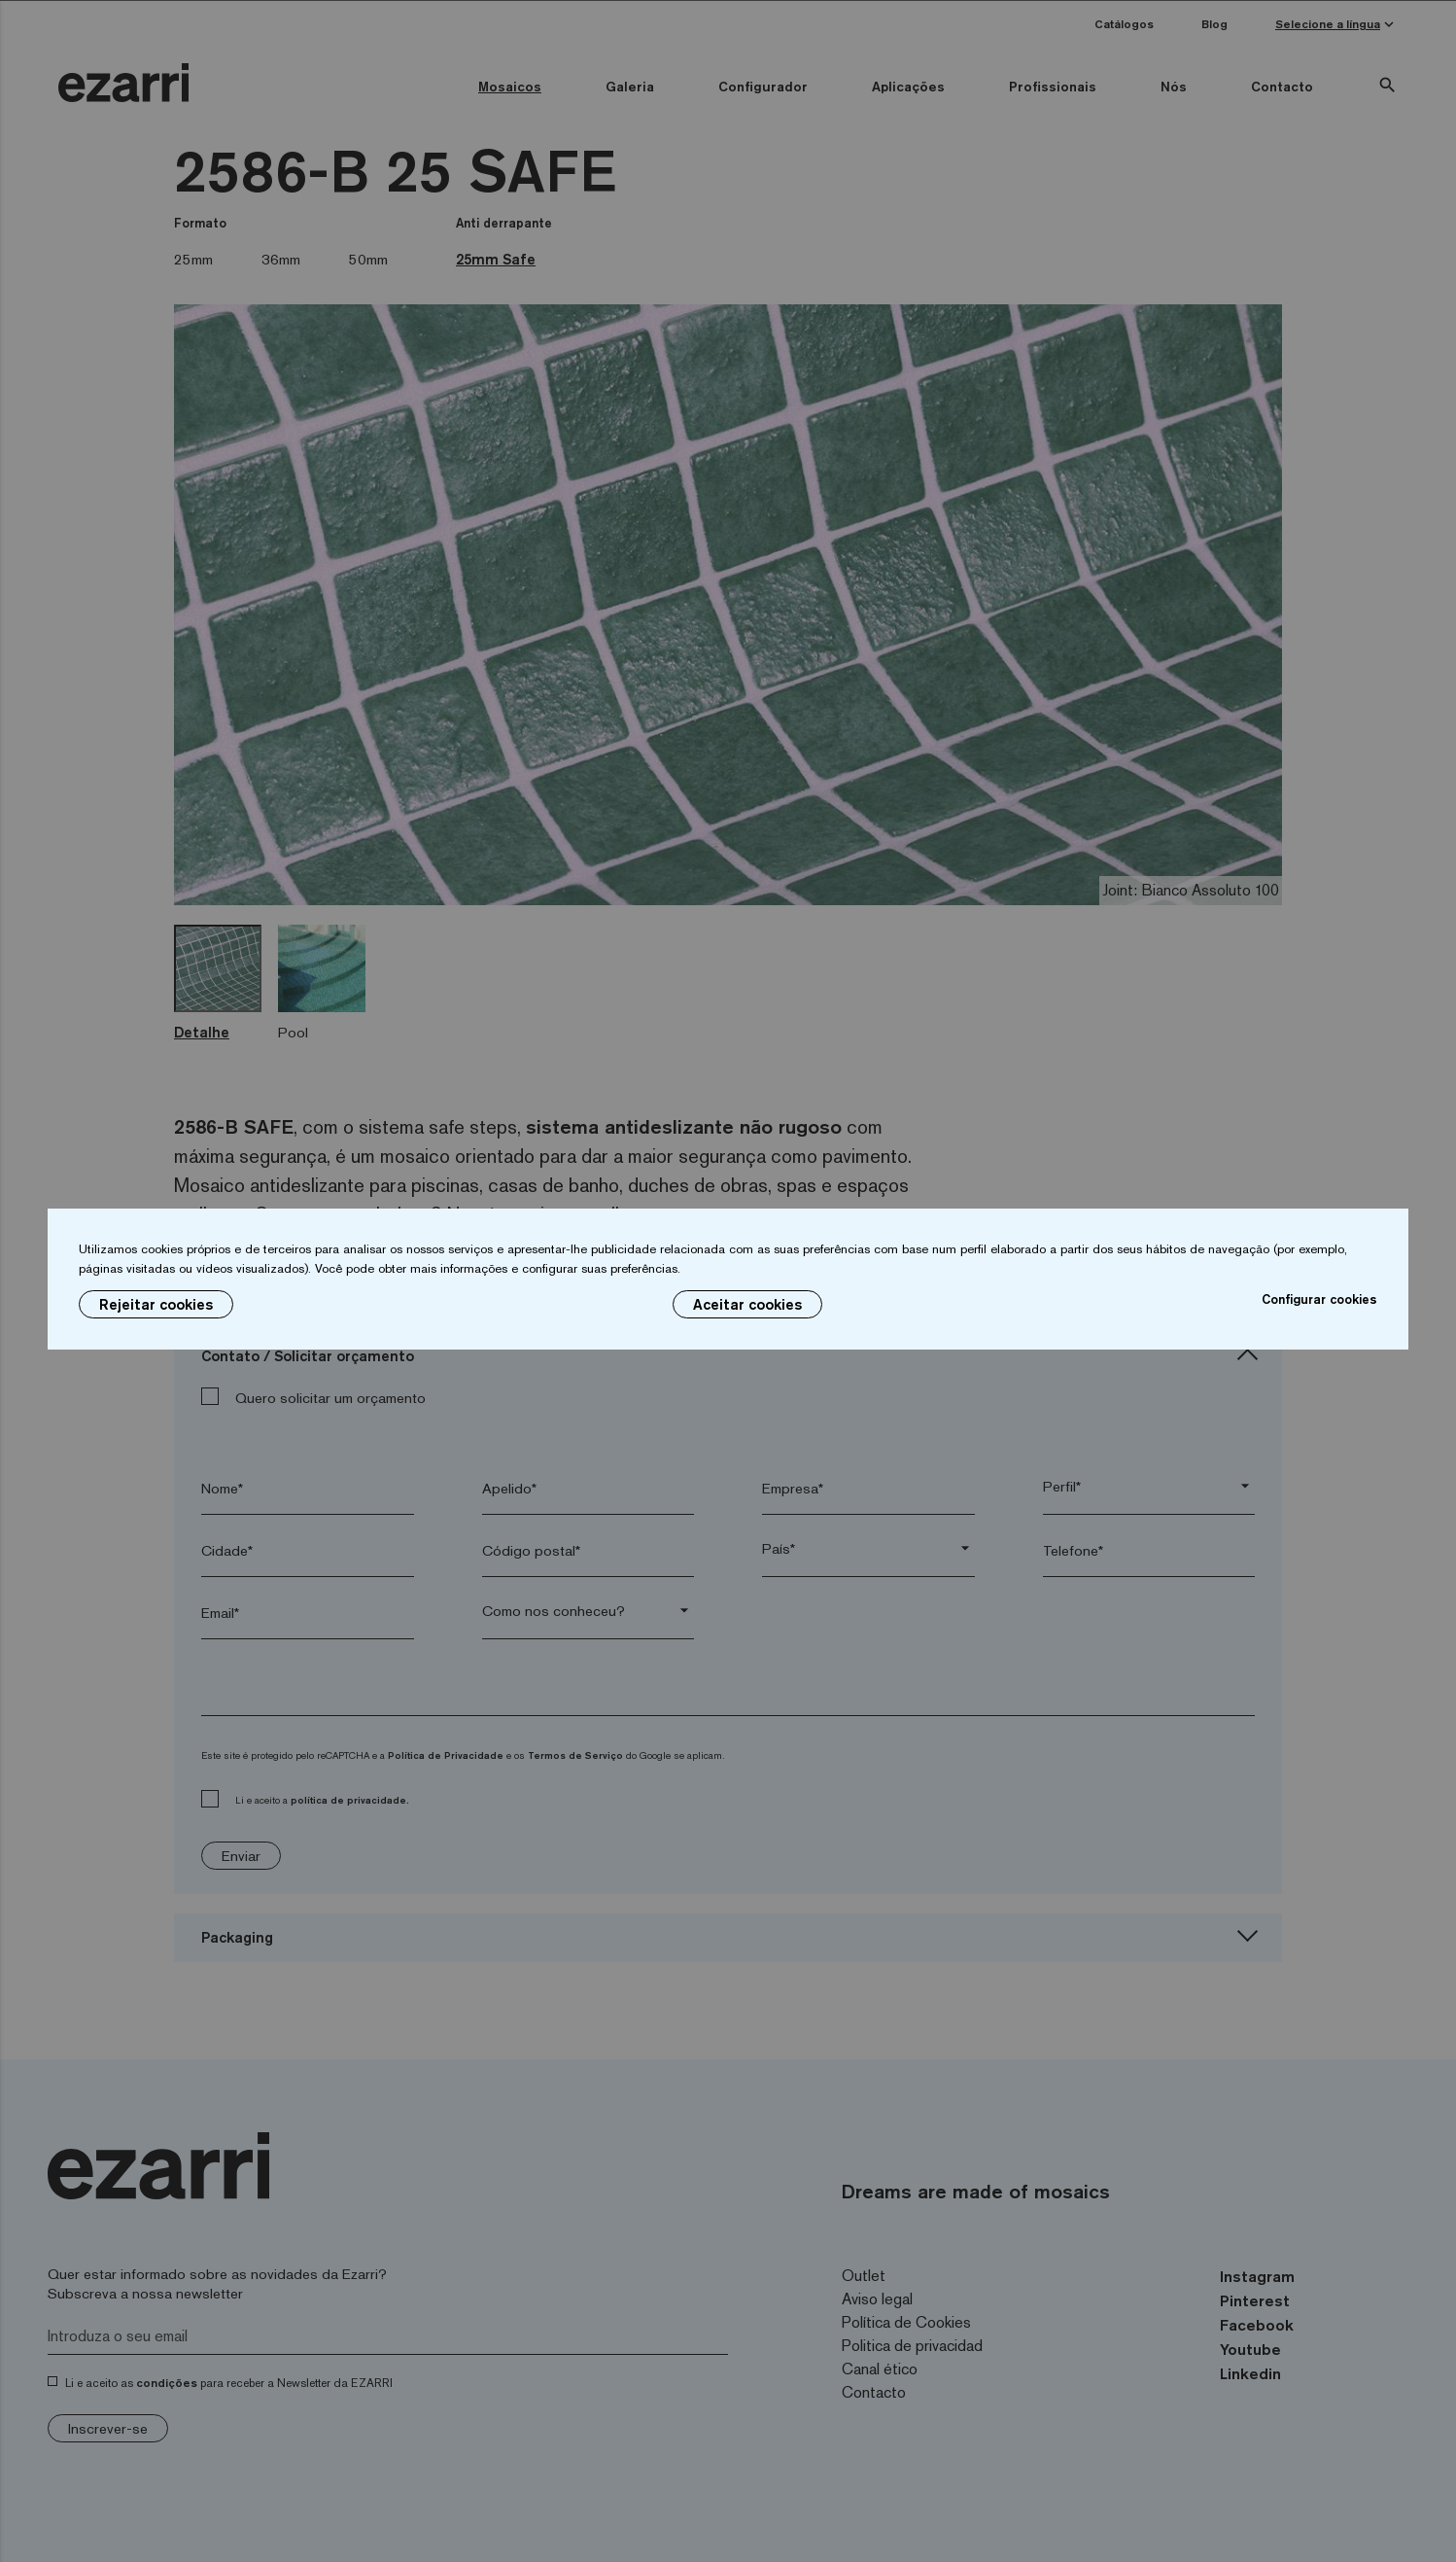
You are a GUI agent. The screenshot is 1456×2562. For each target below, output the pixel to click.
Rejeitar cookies (156, 1304)
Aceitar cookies (747, 1304)
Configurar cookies (1319, 1299)
